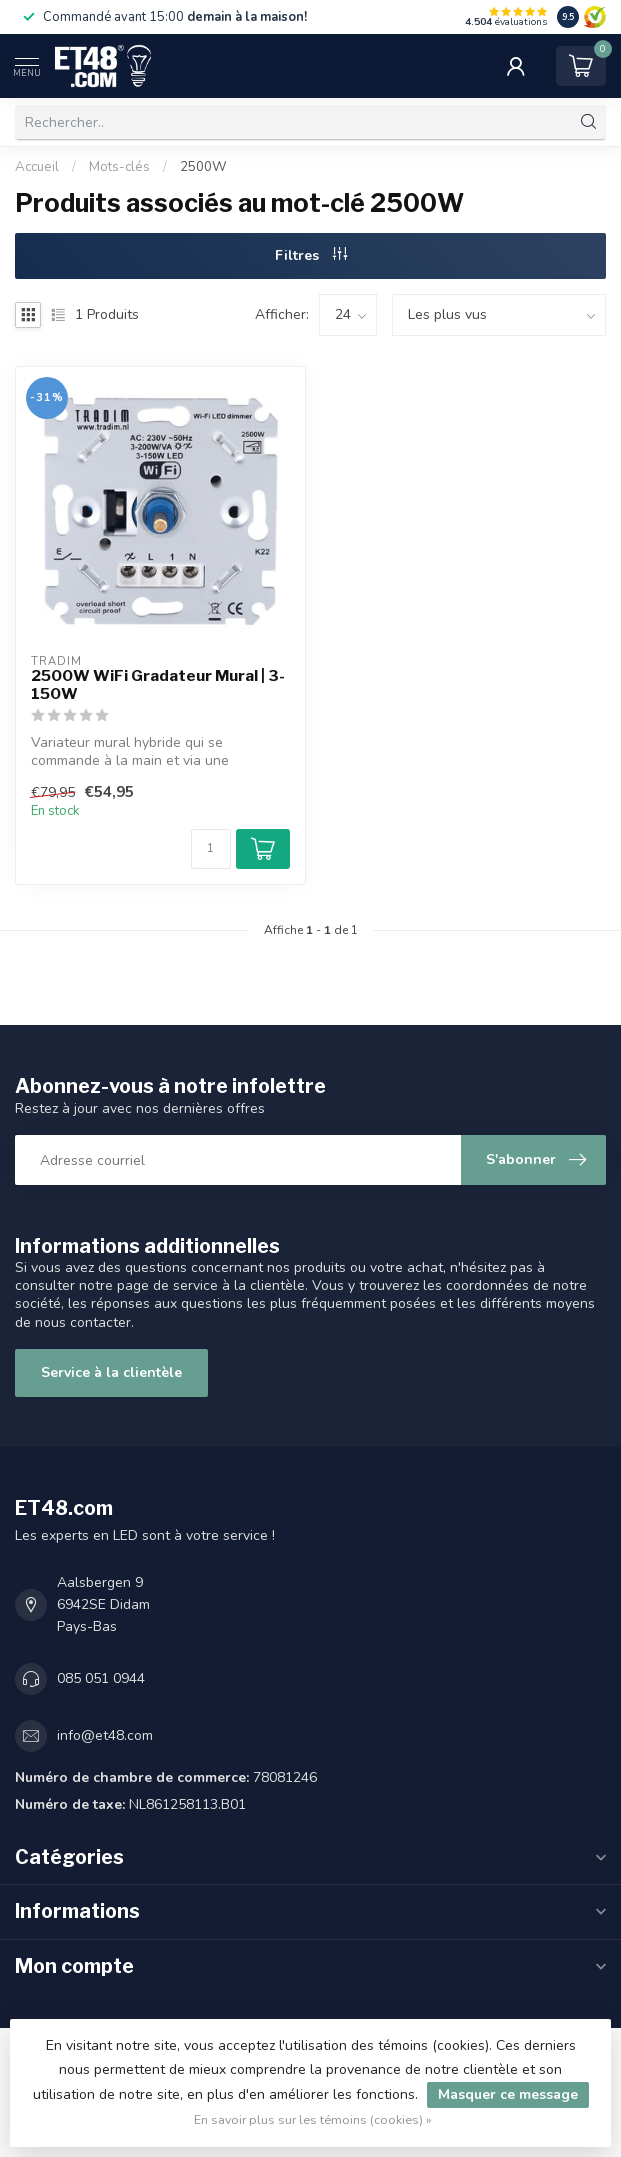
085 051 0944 (101, 1678)
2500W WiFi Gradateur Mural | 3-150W (158, 685)
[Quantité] (211, 849)
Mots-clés (119, 167)
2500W (203, 167)
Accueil (37, 167)
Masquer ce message (508, 2094)
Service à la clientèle (111, 1372)
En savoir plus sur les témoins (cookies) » (313, 2119)
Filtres (311, 255)
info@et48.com (105, 1735)
